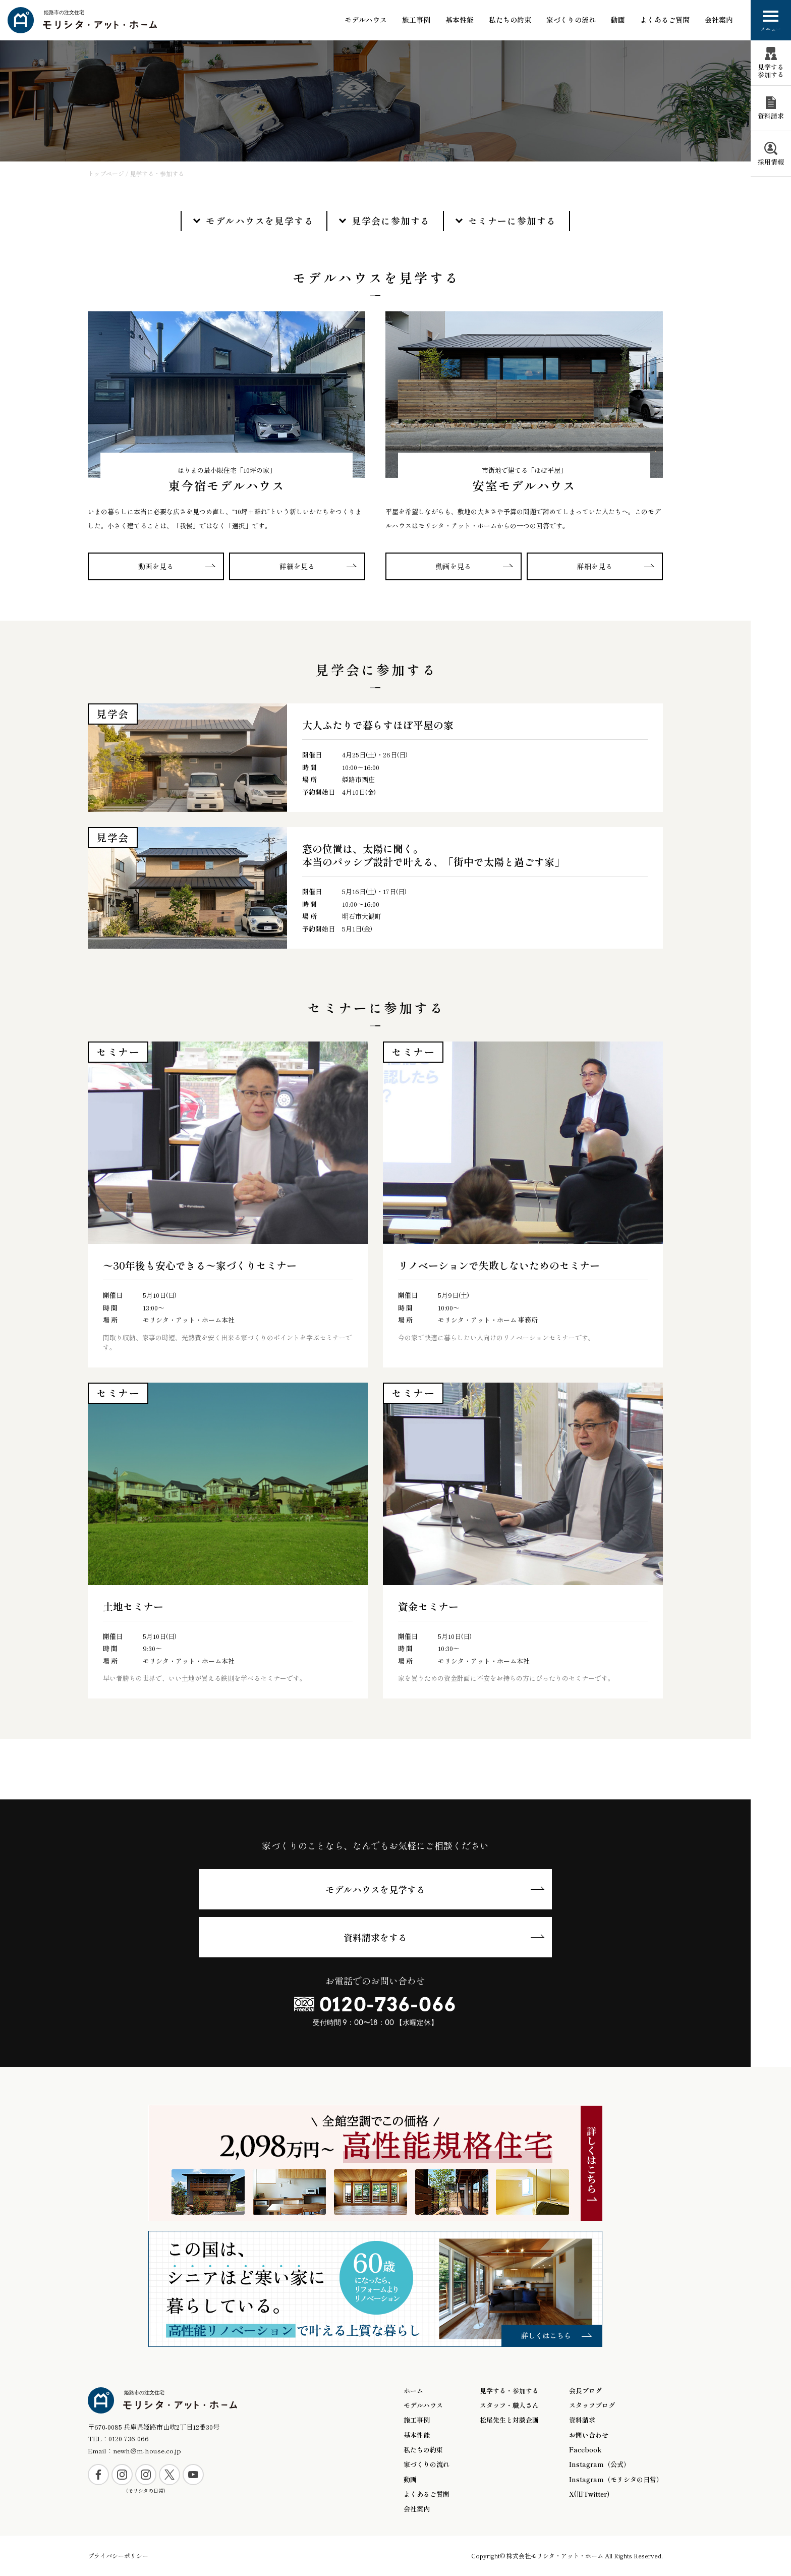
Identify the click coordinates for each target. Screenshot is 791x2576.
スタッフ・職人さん (509, 2405)
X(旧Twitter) (589, 2494)
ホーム (413, 2390)
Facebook (585, 2449)
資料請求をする (375, 1937)
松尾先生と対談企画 (509, 2420)
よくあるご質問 (665, 20)
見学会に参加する (391, 220)
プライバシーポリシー (118, 2555)
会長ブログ (585, 2390)
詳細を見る (297, 566)
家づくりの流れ (571, 20)
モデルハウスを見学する (260, 220)
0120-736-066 (388, 2004)
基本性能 (417, 2435)
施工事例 (416, 20)
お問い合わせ (588, 2435)
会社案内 (719, 20)
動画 (618, 20)
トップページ (106, 173)
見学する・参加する (509, 2390)
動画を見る (156, 566)
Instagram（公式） (599, 2464)
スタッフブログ (592, 2405)
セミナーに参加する (512, 220)
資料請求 (582, 2420)
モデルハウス (366, 20)
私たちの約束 (510, 20)
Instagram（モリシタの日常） (616, 2479)
